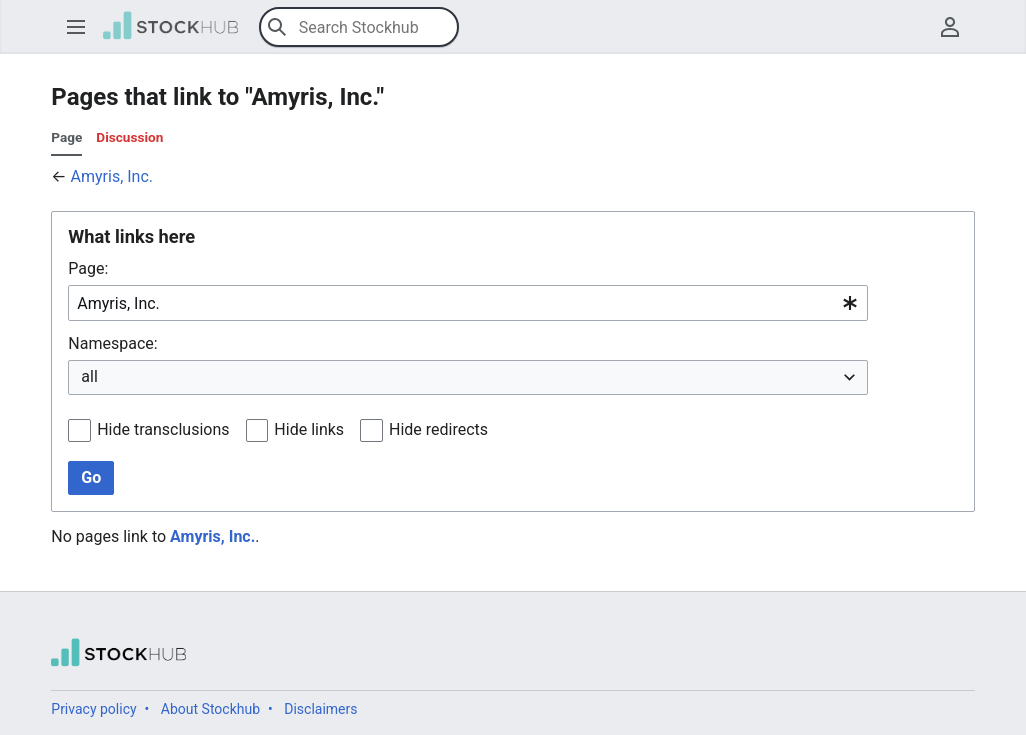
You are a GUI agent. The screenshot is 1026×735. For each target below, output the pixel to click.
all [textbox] (89, 376)
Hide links (309, 429)
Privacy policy (93, 709)
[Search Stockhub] (359, 27)
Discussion (129, 137)
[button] (76, 27)
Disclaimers (320, 709)
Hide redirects (438, 429)
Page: (88, 268)
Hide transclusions (163, 429)
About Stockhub (210, 709)
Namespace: (112, 343)
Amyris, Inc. (112, 176)
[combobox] (468, 303)
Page (66, 137)
